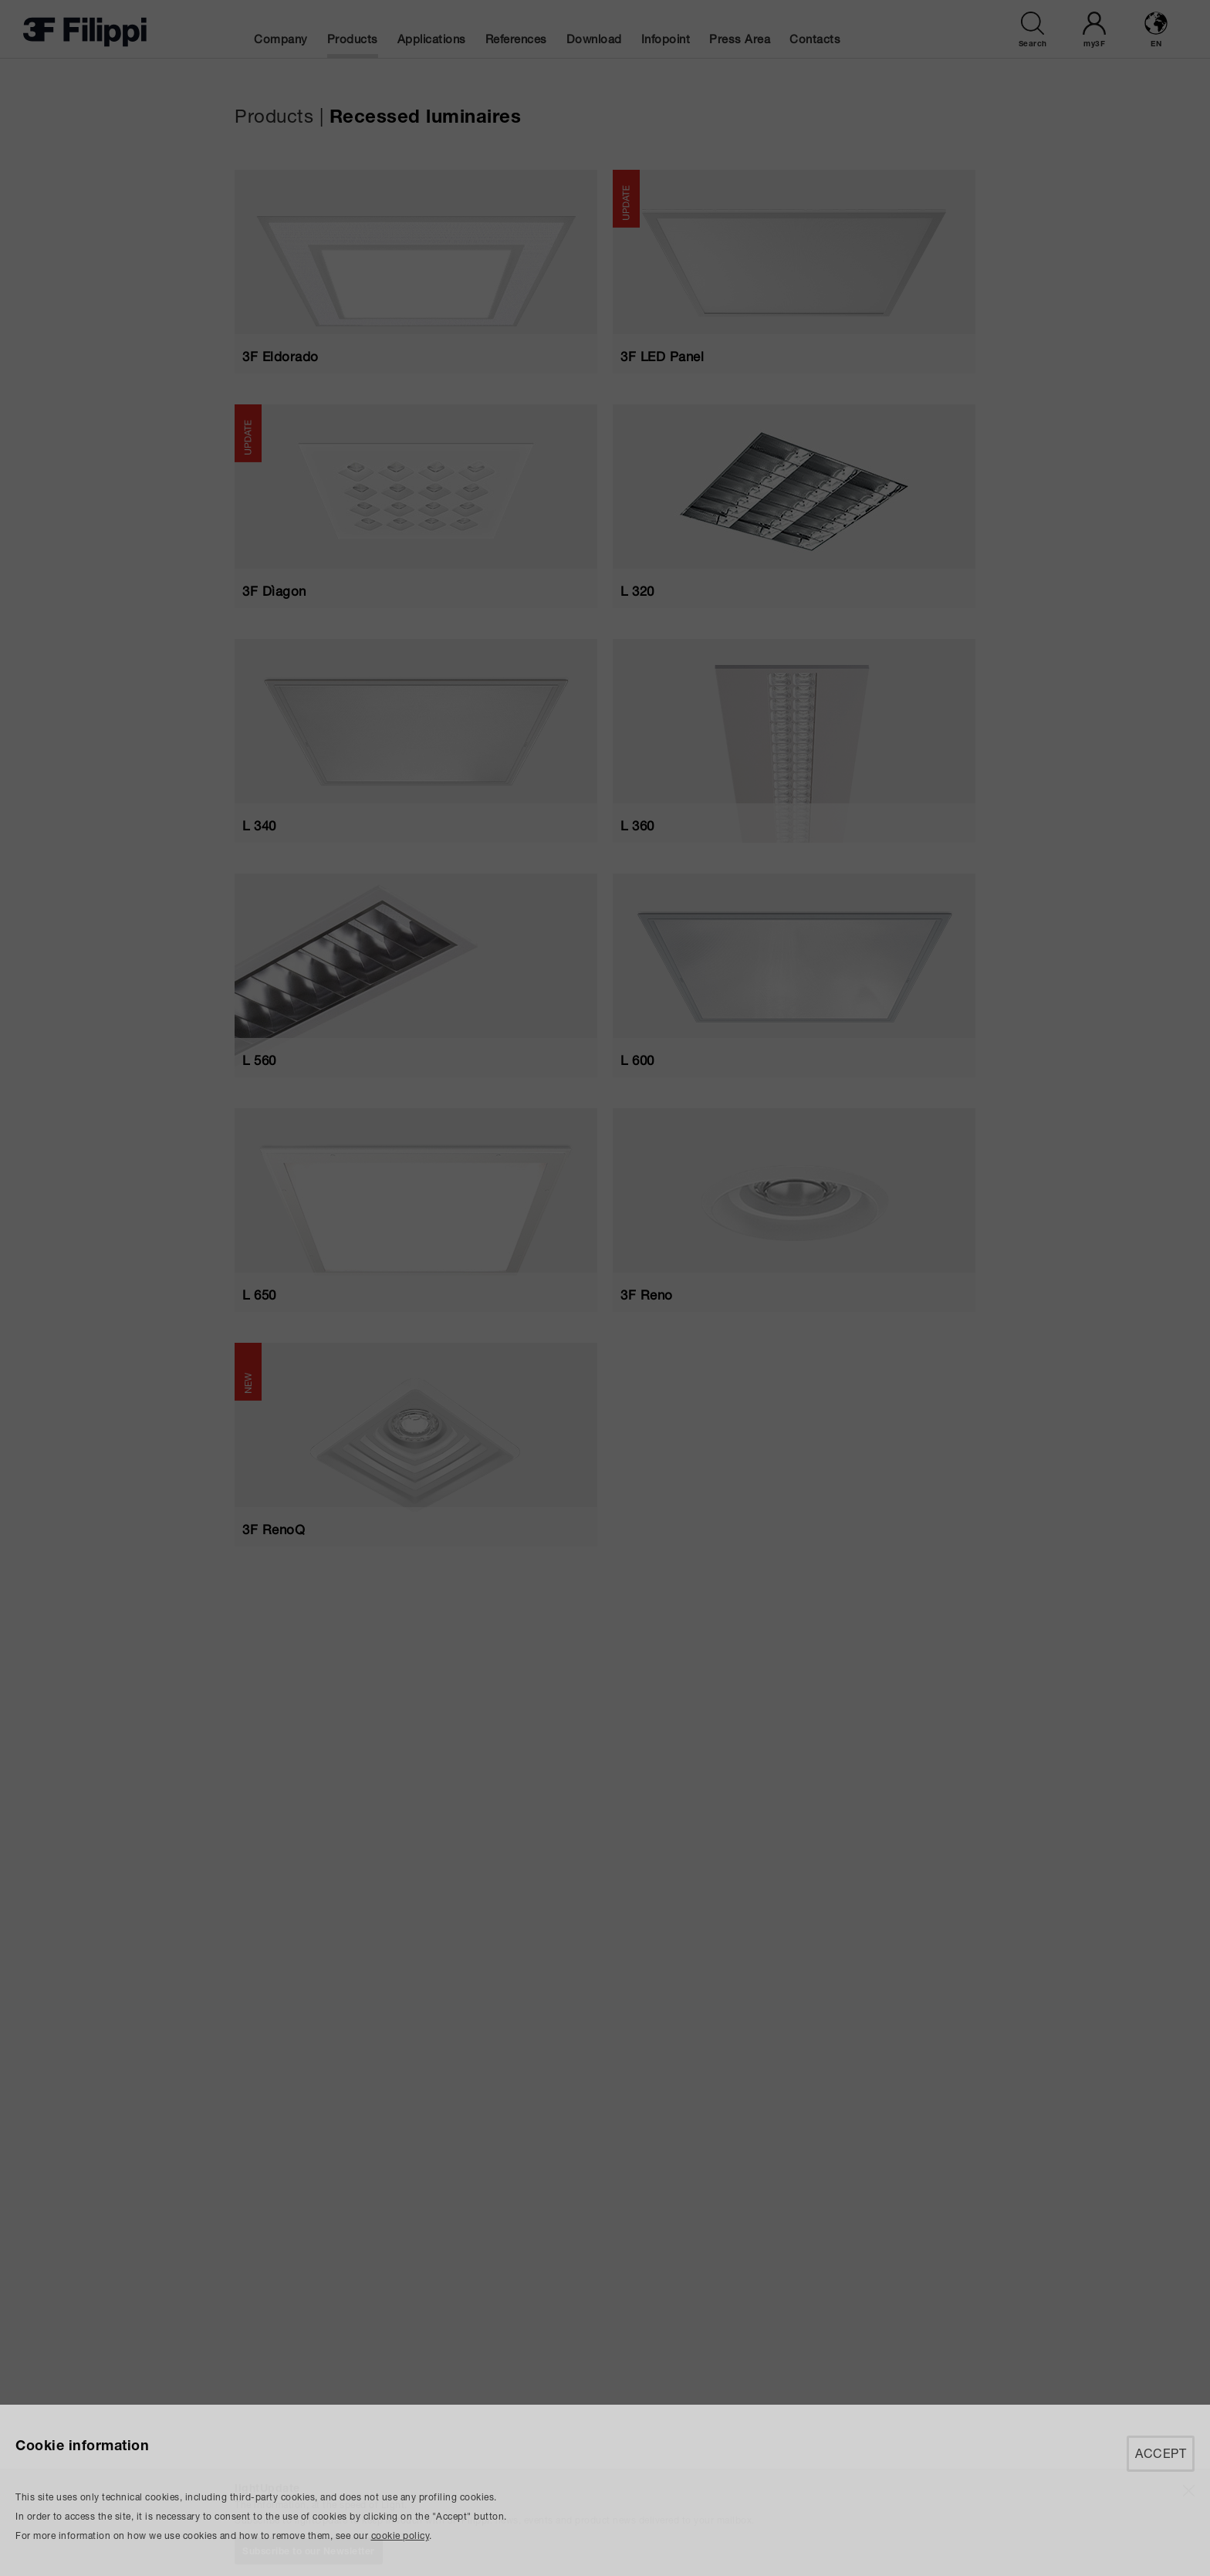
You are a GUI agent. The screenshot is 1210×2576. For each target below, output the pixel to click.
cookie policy (400, 2535)
